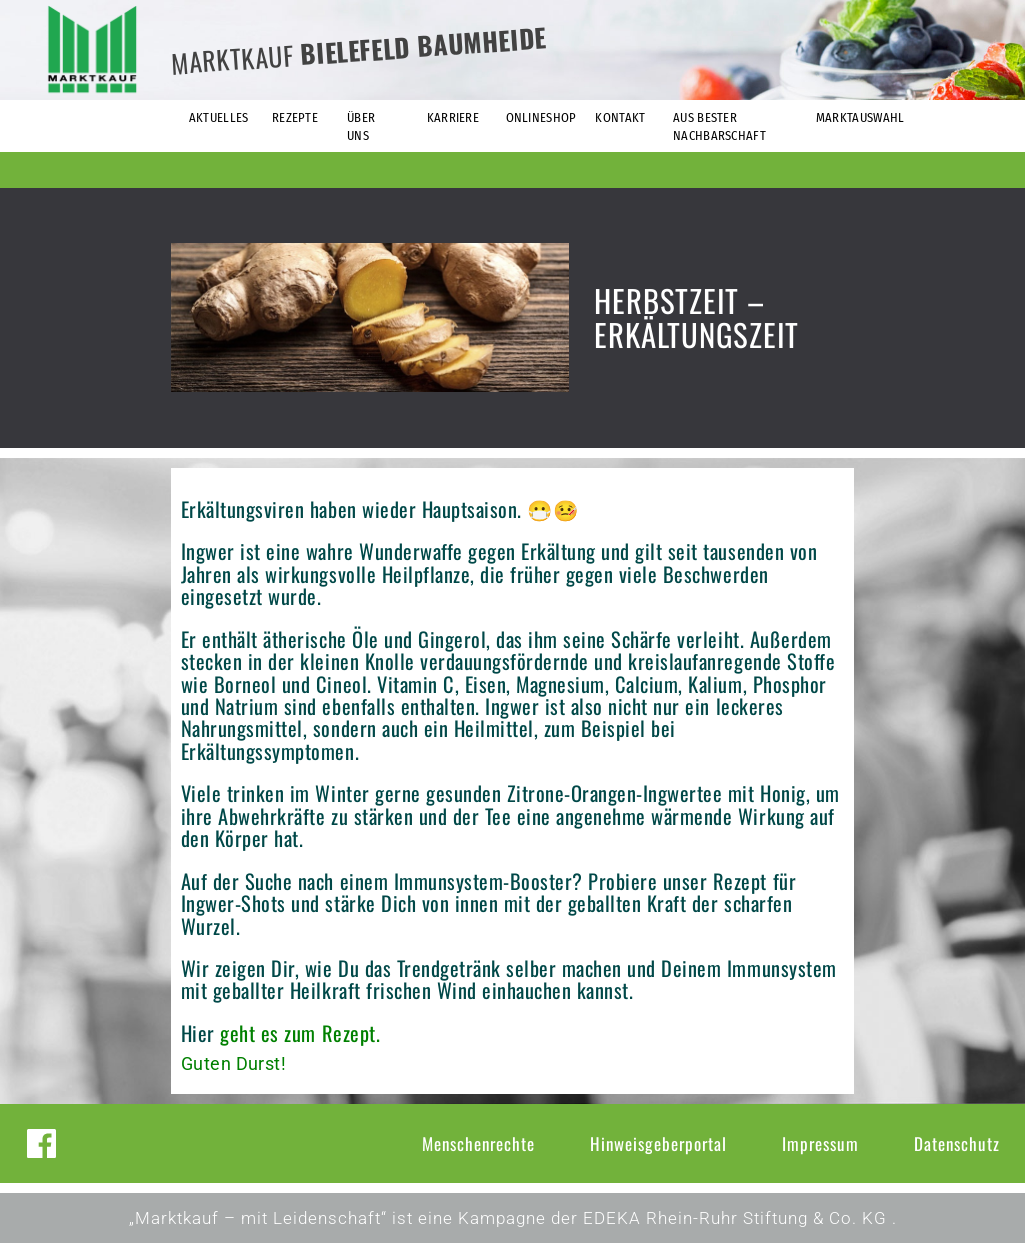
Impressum (820, 1143)
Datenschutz (957, 1143)
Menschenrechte (478, 1143)
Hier (198, 1033)
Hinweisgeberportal (658, 1143)
